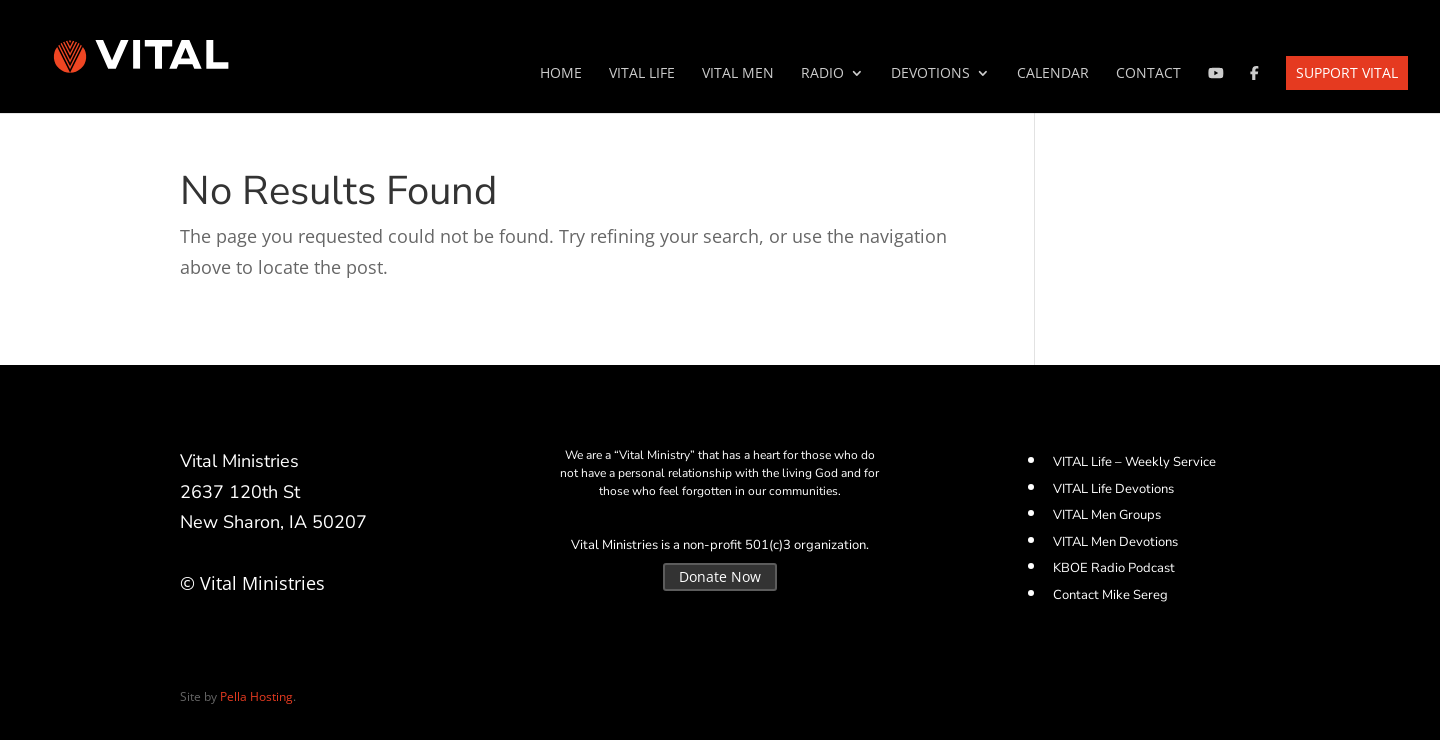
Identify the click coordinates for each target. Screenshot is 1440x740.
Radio (822, 74)
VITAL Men (738, 74)
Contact (1148, 74)
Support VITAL (1347, 72)
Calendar (1053, 74)
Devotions (930, 74)
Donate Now (720, 576)
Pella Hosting (256, 696)
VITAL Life (642, 74)
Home (561, 74)
